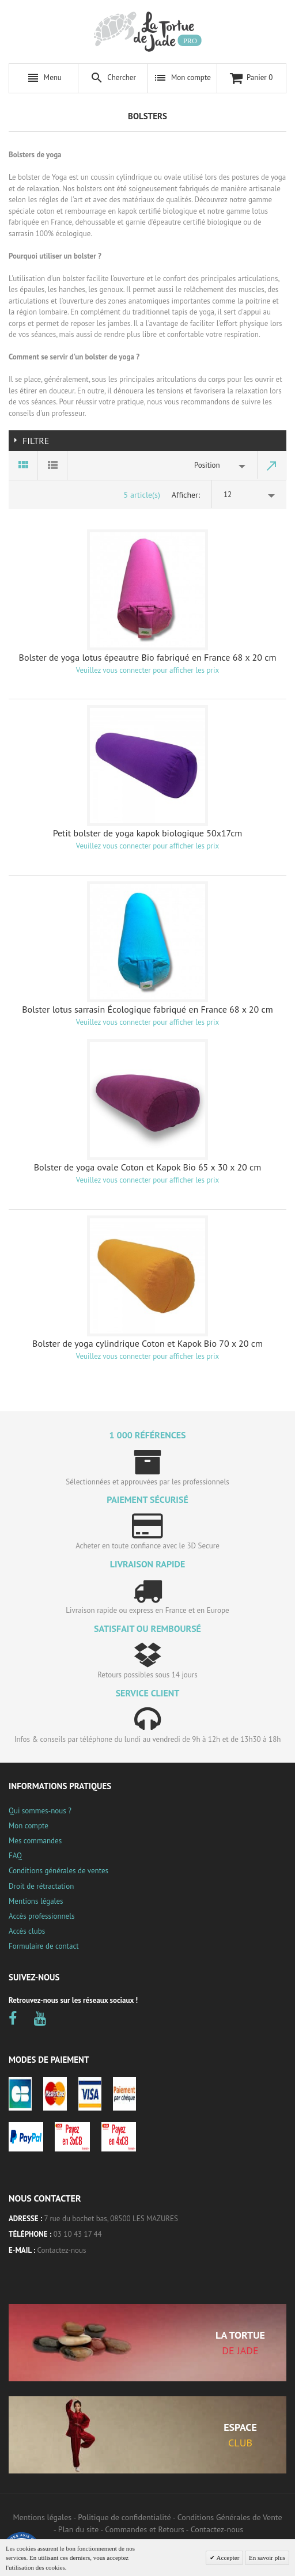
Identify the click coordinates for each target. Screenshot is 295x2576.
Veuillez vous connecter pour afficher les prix (147, 670)
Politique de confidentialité (124, 2517)
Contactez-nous (61, 2250)
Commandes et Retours (144, 2529)
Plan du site (78, 2529)
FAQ (15, 1856)
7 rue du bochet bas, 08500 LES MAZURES (111, 2218)
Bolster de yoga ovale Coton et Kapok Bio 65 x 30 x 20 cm (148, 1167)
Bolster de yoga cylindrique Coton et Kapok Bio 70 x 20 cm (147, 1343)
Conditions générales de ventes (58, 1871)
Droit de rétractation (41, 1886)
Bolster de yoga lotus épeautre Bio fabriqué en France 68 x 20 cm (148, 657)
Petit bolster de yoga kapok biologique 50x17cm (148, 833)
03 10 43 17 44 (78, 2234)
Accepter (227, 2557)
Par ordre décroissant (272, 465)
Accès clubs (27, 1931)
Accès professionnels (41, 1916)
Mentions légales (36, 1901)
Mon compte (28, 1826)
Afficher (185, 495)
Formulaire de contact (44, 1946)
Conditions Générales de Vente (229, 2517)
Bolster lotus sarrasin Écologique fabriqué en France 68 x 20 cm (147, 1009)
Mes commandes (35, 1841)
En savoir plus (267, 2557)
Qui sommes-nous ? (40, 1811)
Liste (52, 465)
